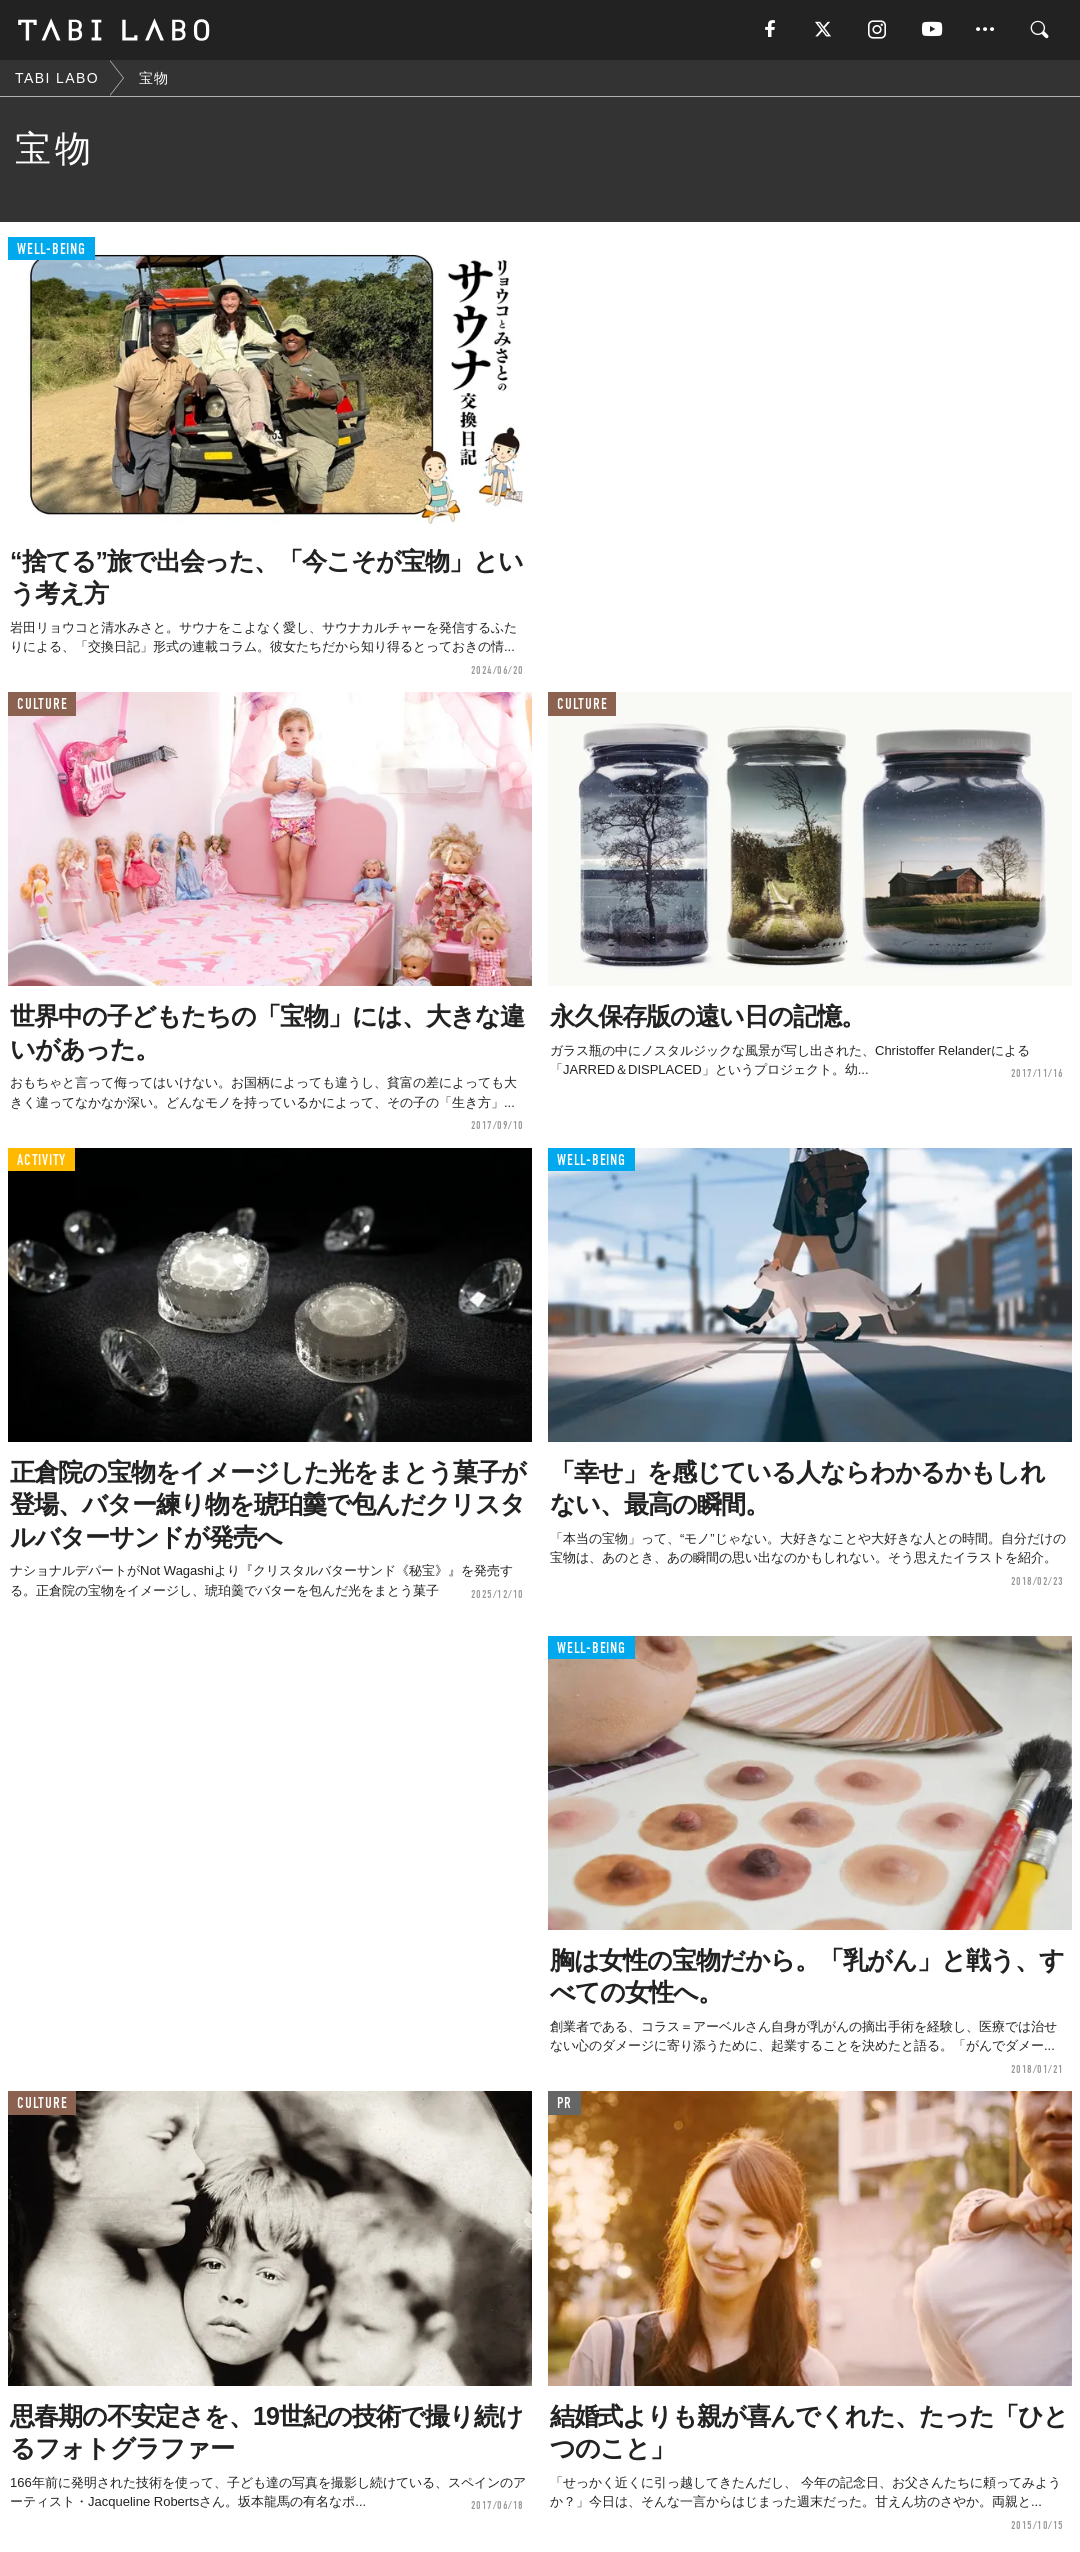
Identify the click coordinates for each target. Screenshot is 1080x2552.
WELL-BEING (51, 249)
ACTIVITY (41, 1160)
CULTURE (42, 704)
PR (564, 2103)
